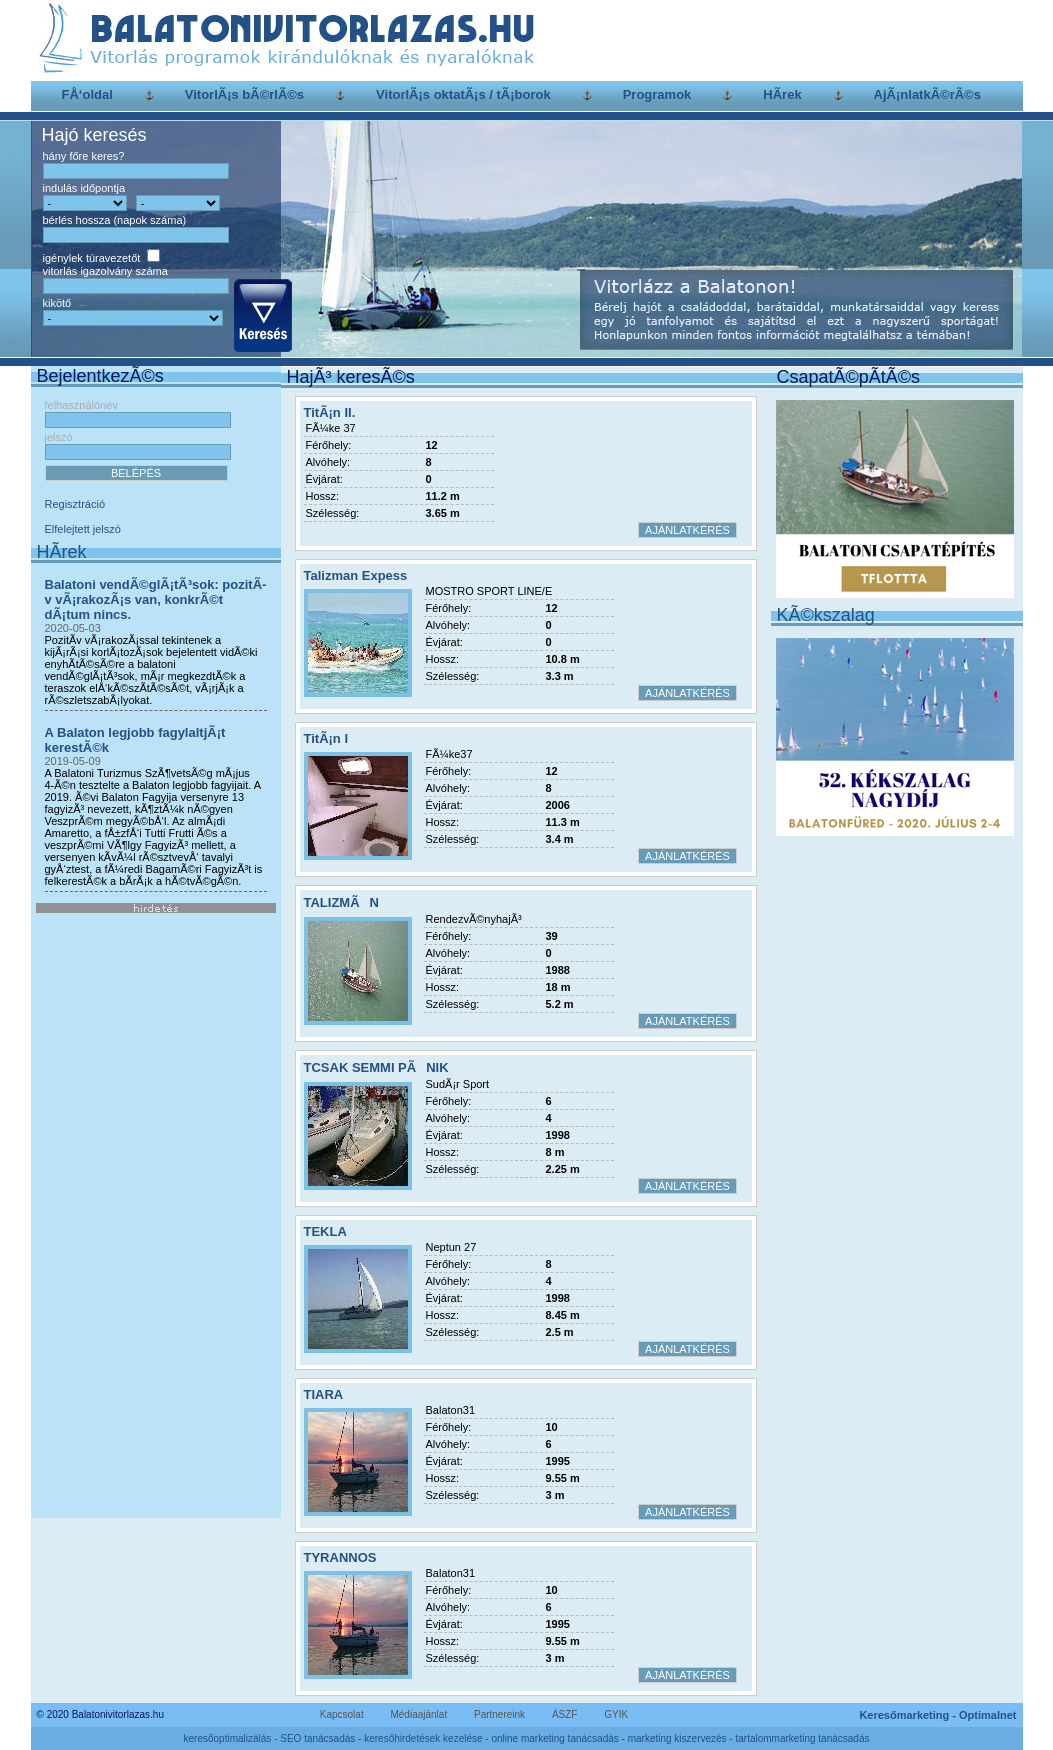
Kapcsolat (342, 1714)
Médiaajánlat (418, 1714)
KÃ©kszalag (826, 615)
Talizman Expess (356, 575)
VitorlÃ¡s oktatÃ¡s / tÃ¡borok (463, 94)
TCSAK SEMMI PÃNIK (376, 1067)
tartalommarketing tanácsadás (802, 1738)
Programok (657, 94)
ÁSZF (565, 1714)
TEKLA (325, 1231)
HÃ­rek (782, 94)
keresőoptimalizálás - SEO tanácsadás (270, 1738)
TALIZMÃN (341, 902)
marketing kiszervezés (677, 1738)
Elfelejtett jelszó (83, 529)
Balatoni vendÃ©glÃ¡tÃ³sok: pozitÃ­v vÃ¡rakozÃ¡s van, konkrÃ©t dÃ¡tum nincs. (156, 599)
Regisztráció (75, 504)
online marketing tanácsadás (554, 1738)
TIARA (324, 1394)
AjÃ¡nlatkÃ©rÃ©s (927, 94)
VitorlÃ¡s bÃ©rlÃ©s (244, 94)
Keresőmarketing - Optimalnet (937, 1715)
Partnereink (499, 1714)
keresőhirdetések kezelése (423, 1738)
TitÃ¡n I (326, 738)
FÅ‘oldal (87, 94)
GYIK (616, 1714)
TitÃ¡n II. (330, 412)
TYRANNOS (340, 1557)
